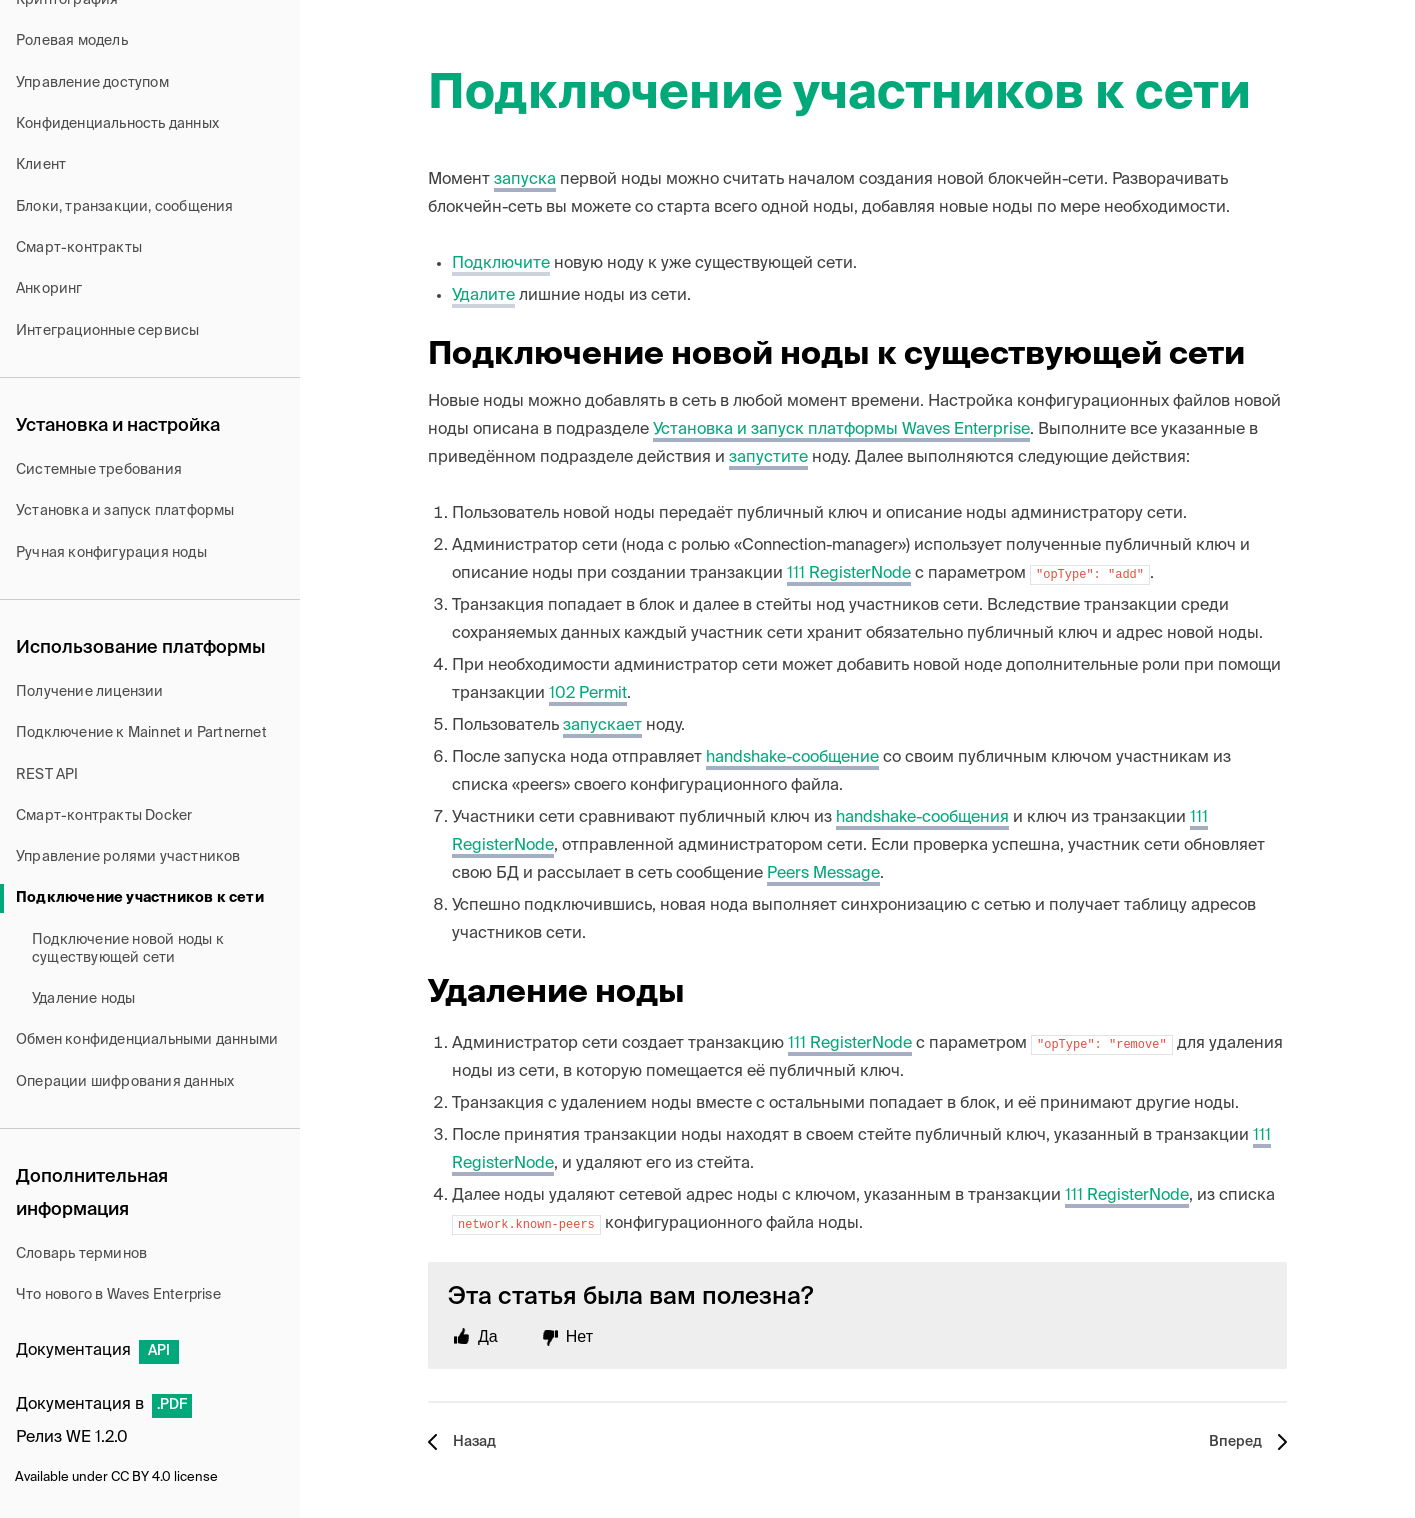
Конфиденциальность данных (117, 124)
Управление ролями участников (128, 857)
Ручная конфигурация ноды (111, 553)
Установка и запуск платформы (125, 511)
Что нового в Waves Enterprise (118, 1295)
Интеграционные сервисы (107, 331)
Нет (579, 1336)
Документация (97, 1351)
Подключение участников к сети (140, 898)
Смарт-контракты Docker (104, 816)
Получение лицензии (90, 692)
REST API (47, 775)
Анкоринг (49, 289)
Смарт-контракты (79, 248)
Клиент (41, 165)
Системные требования (99, 470)
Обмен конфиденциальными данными (147, 1040)
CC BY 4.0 (141, 1477)
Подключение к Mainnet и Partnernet (141, 733)
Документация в (104, 1405)
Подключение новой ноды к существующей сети (128, 949)
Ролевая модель (72, 41)
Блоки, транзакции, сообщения (125, 207)
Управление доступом (92, 83)
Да (488, 1336)
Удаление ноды (84, 999)
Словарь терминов (81, 1254)
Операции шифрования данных (125, 1082)
